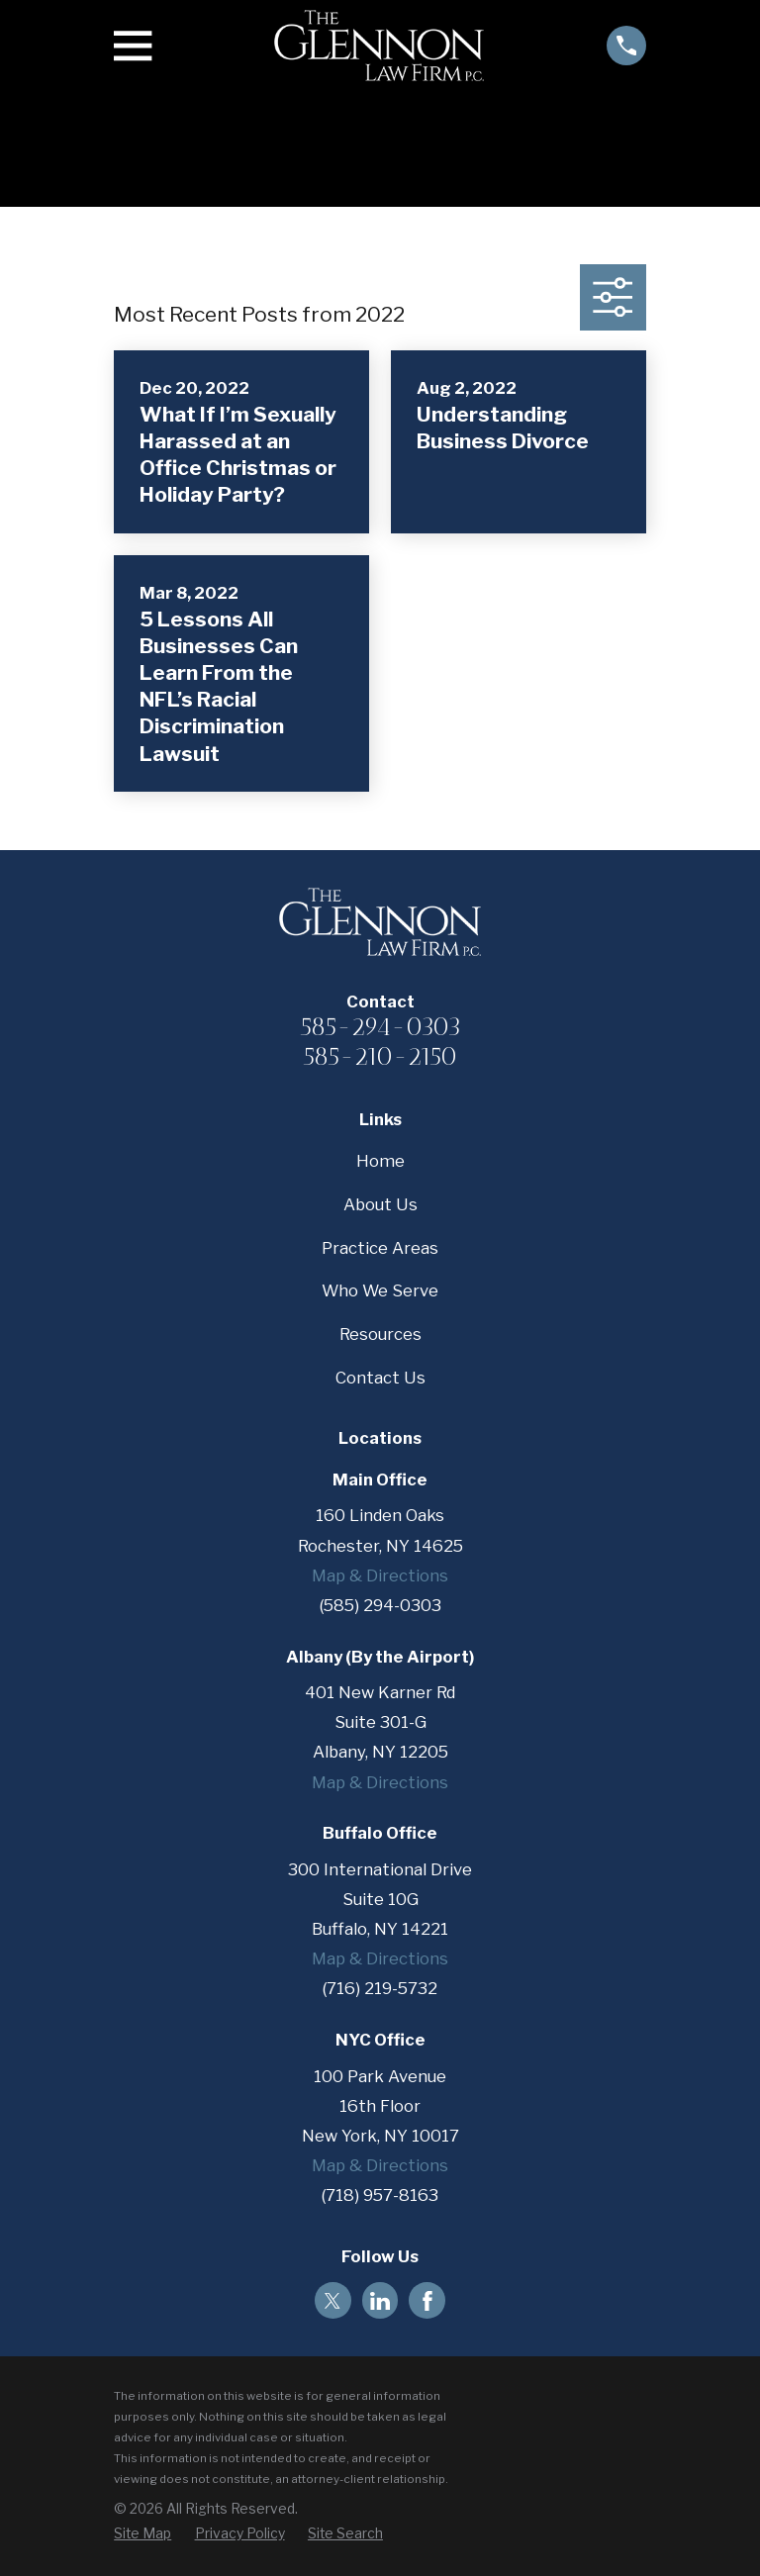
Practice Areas (380, 1248)
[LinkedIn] (380, 2301)
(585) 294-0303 (380, 1605)
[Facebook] (427, 2301)
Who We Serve (380, 1290)
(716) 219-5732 (380, 1988)
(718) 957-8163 (380, 2195)
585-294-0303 (380, 1026)
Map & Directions (380, 1575)
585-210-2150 (380, 1056)
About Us (380, 1204)
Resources (380, 1334)
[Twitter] (332, 2301)
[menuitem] (142, 2534)
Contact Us (380, 1377)
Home (380, 1161)
